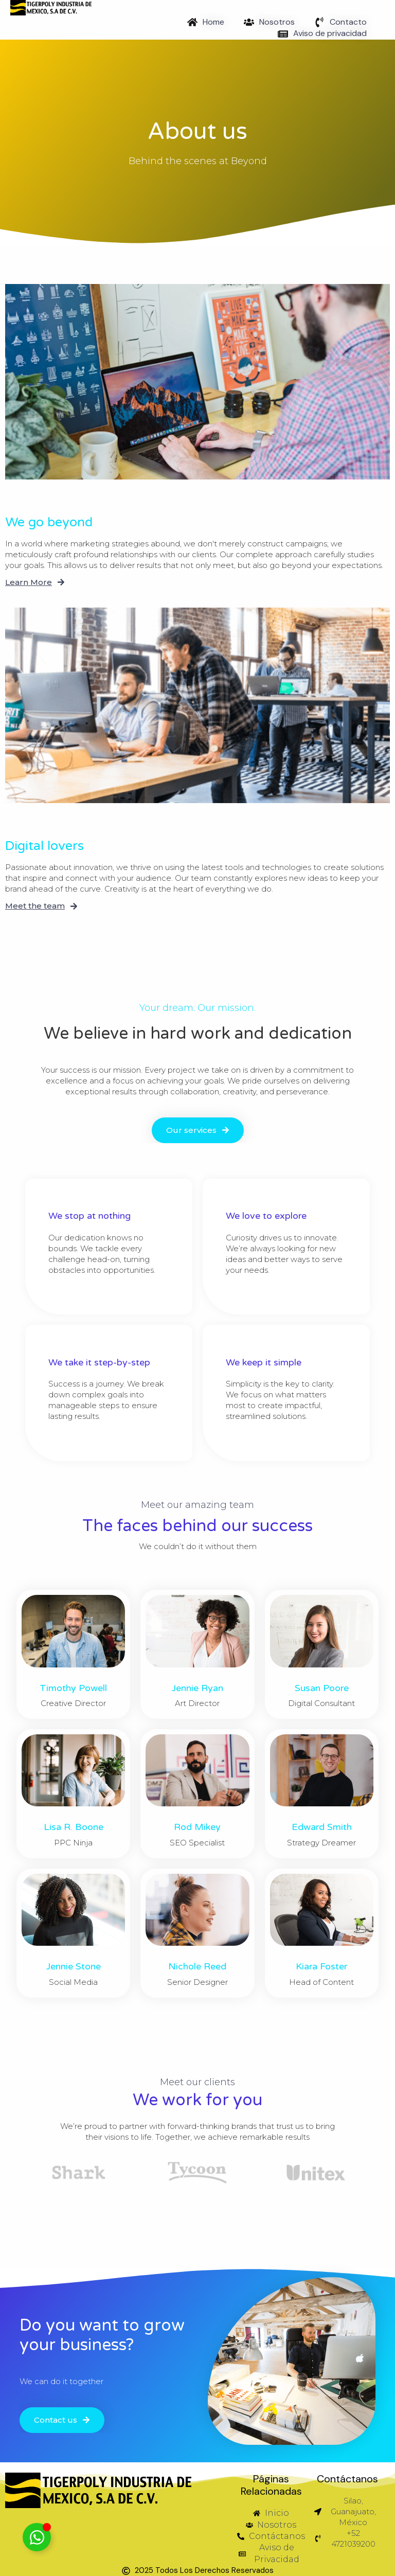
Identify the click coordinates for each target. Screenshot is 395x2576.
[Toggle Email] (37, 2537)
